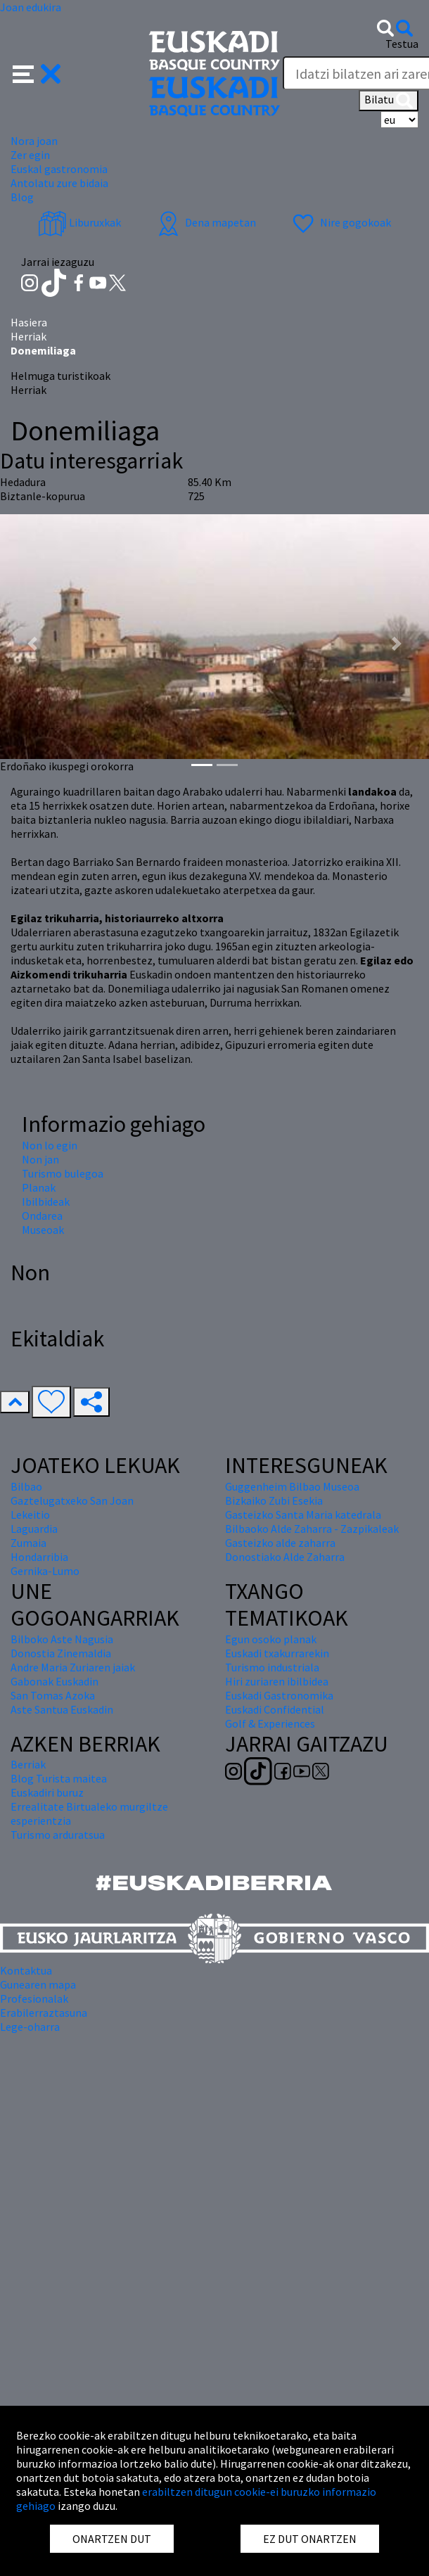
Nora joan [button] (34, 141)
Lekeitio (30, 1514)
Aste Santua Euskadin (62, 1709)
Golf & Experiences (270, 1723)
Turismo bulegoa (62, 1173)
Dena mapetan (205, 222)
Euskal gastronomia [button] (59, 169)
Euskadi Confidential (274, 1709)
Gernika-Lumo (45, 1571)
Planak (39, 1187)
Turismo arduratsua (58, 1835)
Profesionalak (34, 1998)
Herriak (28, 336)
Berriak (28, 1764)
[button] (37, 72)
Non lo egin (49, 1145)
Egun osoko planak (270, 1639)
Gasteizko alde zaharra (280, 1543)
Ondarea (42, 1216)
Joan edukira (30, 7)
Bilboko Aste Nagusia (62, 1639)
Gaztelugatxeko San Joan (72, 1500)
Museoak (43, 1230)
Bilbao (26, 1486)
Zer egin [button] (30, 155)
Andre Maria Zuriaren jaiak (73, 1667)
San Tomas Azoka (53, 1695)
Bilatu (388, 100)
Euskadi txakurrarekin (277, 1653)
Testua (401, 44)
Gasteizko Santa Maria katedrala (303, 1514)
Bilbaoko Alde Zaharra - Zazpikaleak (312, 1529)
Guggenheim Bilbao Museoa (292, 1486)
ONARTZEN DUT (111, 2539)
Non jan (40, 1159)
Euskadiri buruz (47, 1792)
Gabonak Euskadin (54, 1681)
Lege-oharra (30, 2027)
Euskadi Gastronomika (279, 1695)
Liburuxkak (79, 222)
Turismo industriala (272, 1667)
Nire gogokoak (340, 222)
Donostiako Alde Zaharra (285, 1557)
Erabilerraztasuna (43, 2013)
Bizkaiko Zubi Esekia (274, 1500)
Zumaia (28, 1543)
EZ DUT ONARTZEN (310, 2539)
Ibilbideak (46, 1201)
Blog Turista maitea (59, 1778)
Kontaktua (26, 1970)
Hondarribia (39, 1557)
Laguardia (34, 1529)
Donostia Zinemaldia (61, 1653)
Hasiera (29, 322)
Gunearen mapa (38, 1984)
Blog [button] (22, 197)
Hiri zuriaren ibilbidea (276, 1681)
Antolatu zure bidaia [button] (59, 183)
